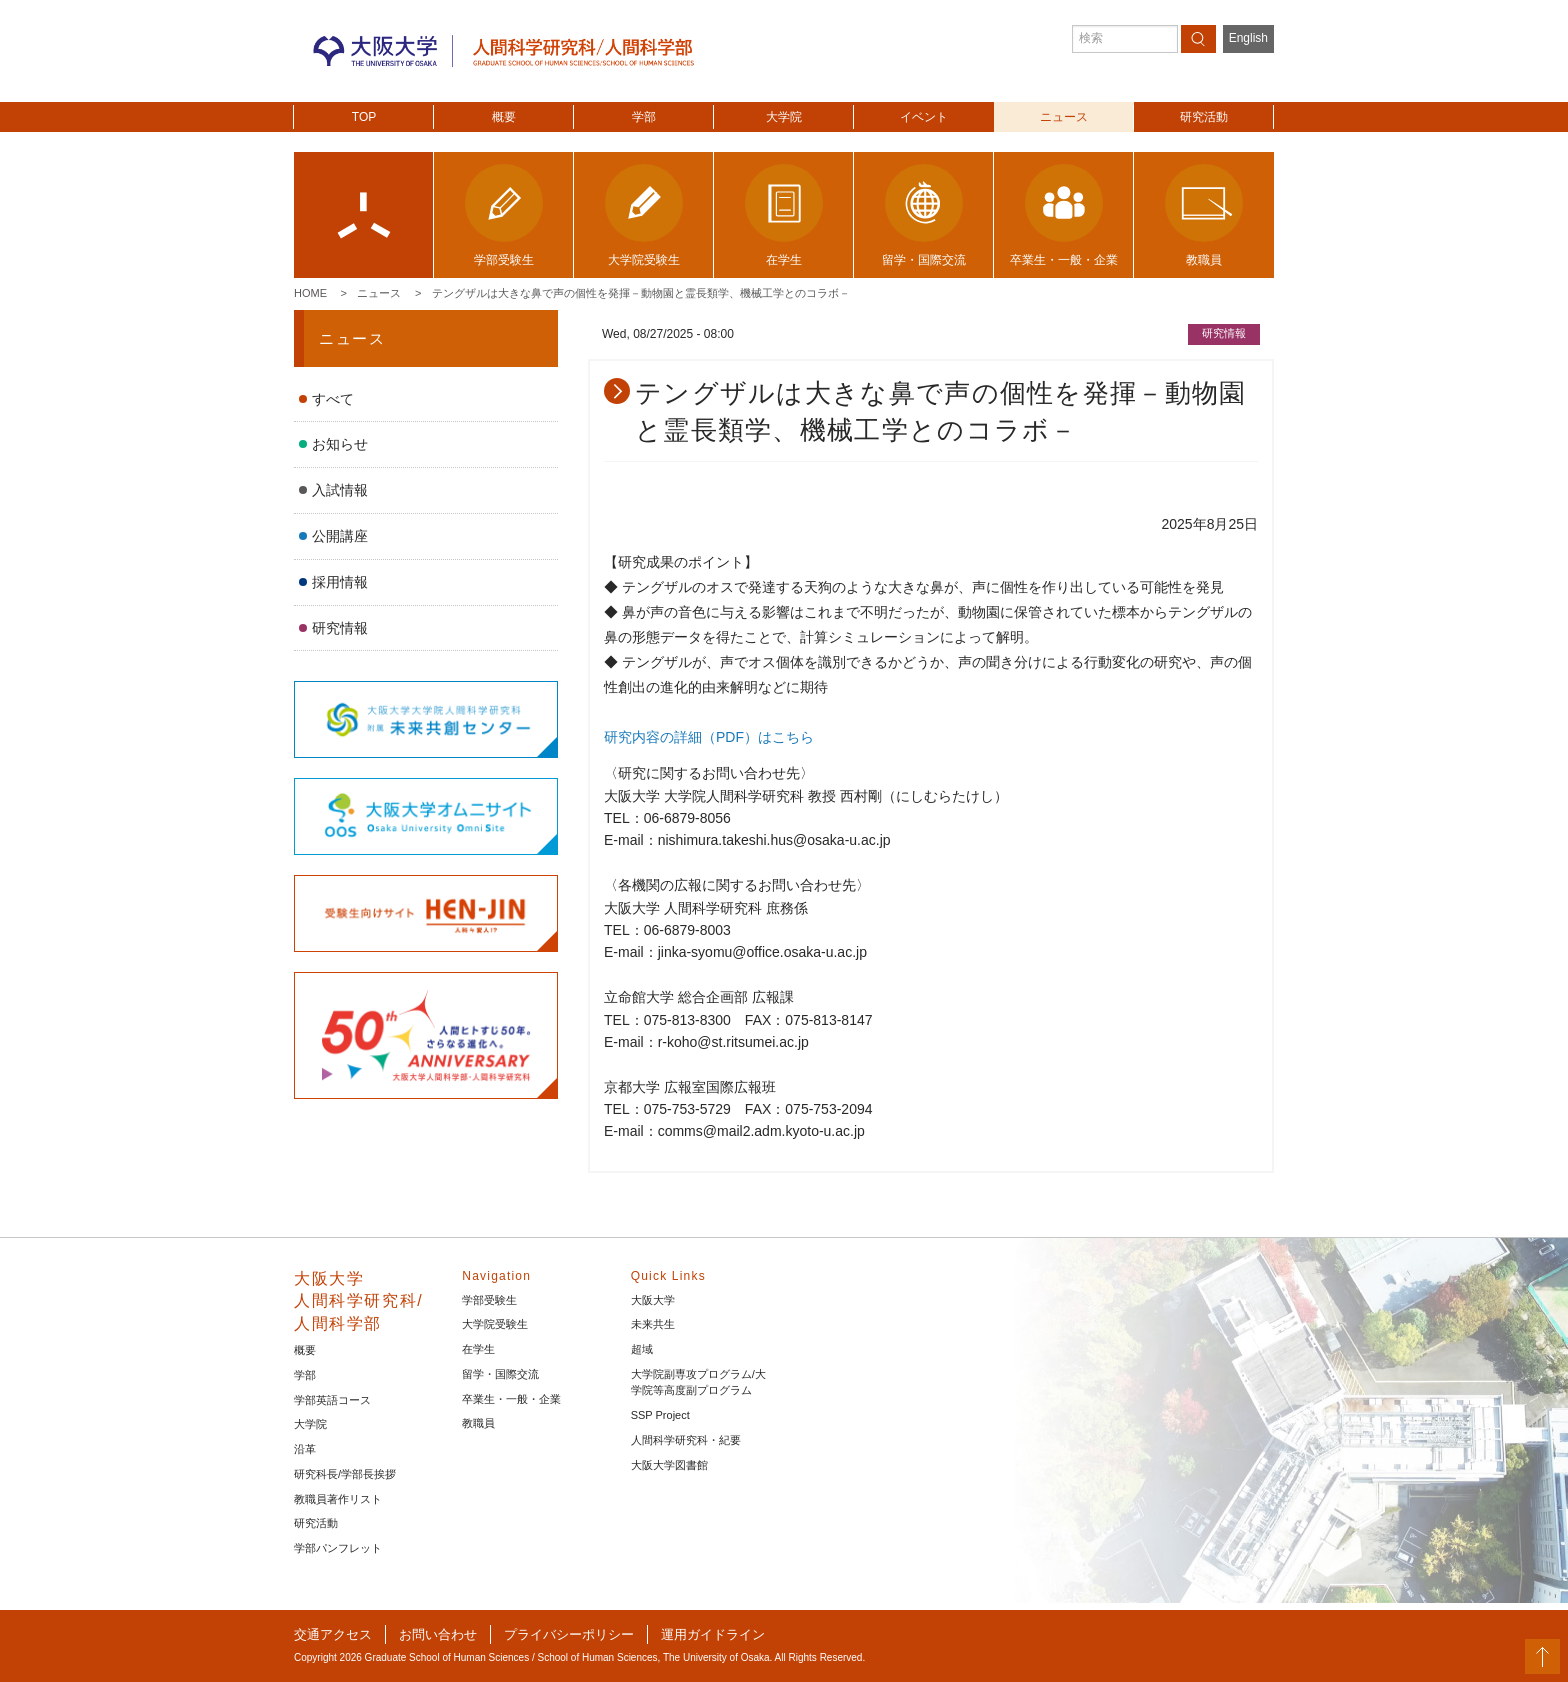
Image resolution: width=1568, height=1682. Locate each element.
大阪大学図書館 (669, 1465)
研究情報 (340, 628)
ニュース (1064, 117)
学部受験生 (489, 1300)
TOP (364, 117)
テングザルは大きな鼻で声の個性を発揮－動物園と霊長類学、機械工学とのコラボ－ (641, 293)
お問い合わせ (438, 1634)
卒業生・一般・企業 (511, 1399)
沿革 (305, 1449)
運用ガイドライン (713, 1634)
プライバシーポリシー (569, 1634)
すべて (333, 399)
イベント (924, 117)
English (1248, 38)
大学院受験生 (495, 1324)
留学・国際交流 (500, 1374)
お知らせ (340, 444)
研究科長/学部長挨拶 (345, 1474)
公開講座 (340, 536)
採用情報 (340, 582)
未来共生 (653, 1324)
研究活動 (1204, 117)
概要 (504, 117)
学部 (644, 117)
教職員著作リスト (338, 1499)
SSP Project (660, 1415)
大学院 (784, 117)
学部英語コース (332, 1400)
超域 (642, 1349)
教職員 (478, 1423)
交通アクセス (333, 1634)
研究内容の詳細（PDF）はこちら (709, 737)
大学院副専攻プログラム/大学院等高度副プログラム (698, 1382)
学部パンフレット (338, 1548)
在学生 (478, 1349)
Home (310, 293)
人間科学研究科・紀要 (686, 1440)
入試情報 (340, 490)
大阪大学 (653, 1300)
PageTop (1542, 1656)
